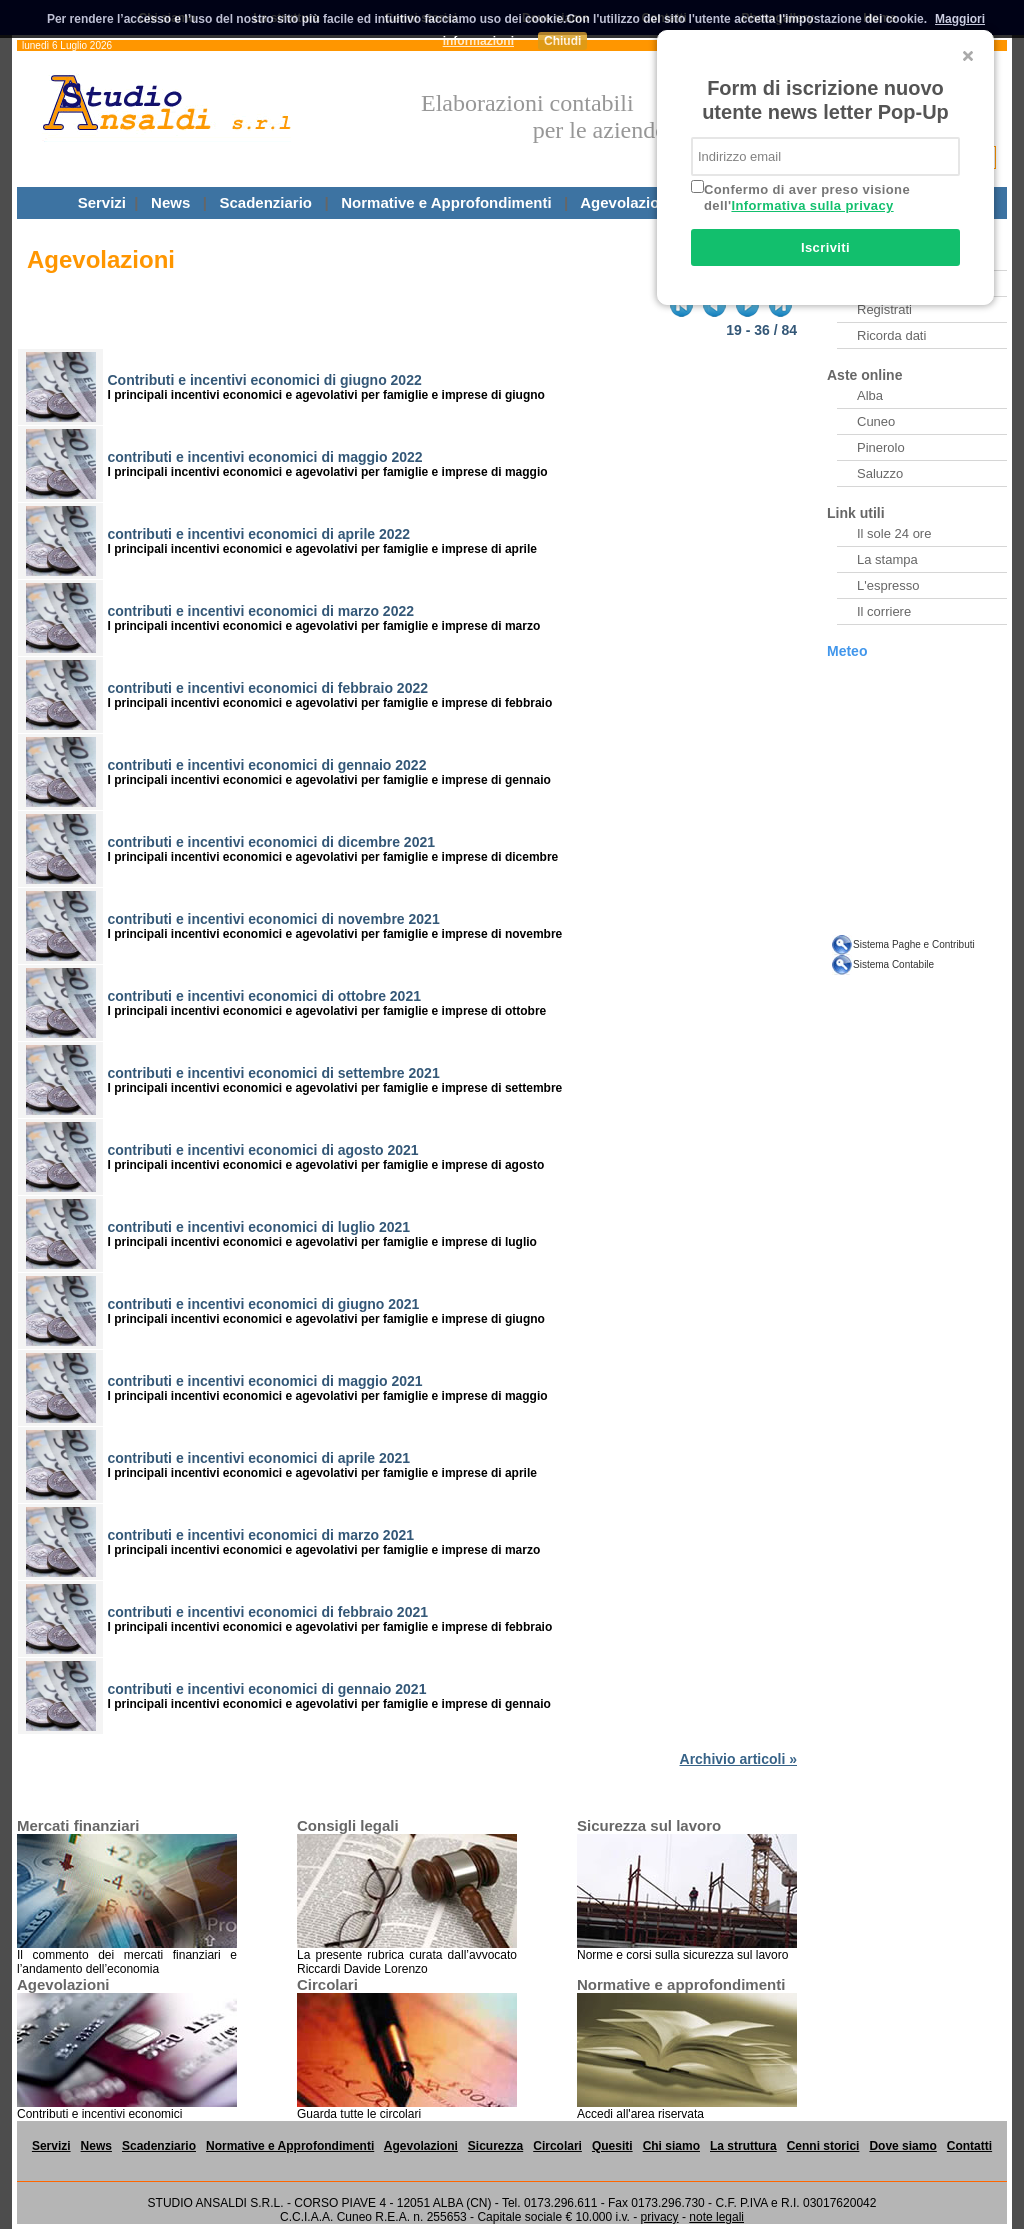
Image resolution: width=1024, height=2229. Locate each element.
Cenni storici (823, 2146)
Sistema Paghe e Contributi (914, 944)
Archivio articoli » (738, 1759)
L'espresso (888, 585)
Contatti (969, 2146)
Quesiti (612, 2146)
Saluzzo (880, 473)
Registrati (884, 309)
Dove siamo (902, 2146)
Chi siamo (671, 2146)
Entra (872, 283)
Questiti (919, 202)
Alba (870, 395)
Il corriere (884, 611)
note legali (716, 2217)
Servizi (102, 202)
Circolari (830, 202)
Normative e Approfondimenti (446, 202)
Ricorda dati (891, 335)
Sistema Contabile (893, 964)
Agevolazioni (626, 202)
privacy (660, 2217)
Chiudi (562, 41)
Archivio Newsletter (912, 257)
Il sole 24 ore (894, 533)
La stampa (887, 559)
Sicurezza (736, 202)
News (170, 202)
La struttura (743, 2146)
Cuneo (876, 421)
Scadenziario (265, 202)
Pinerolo (881, 447)
